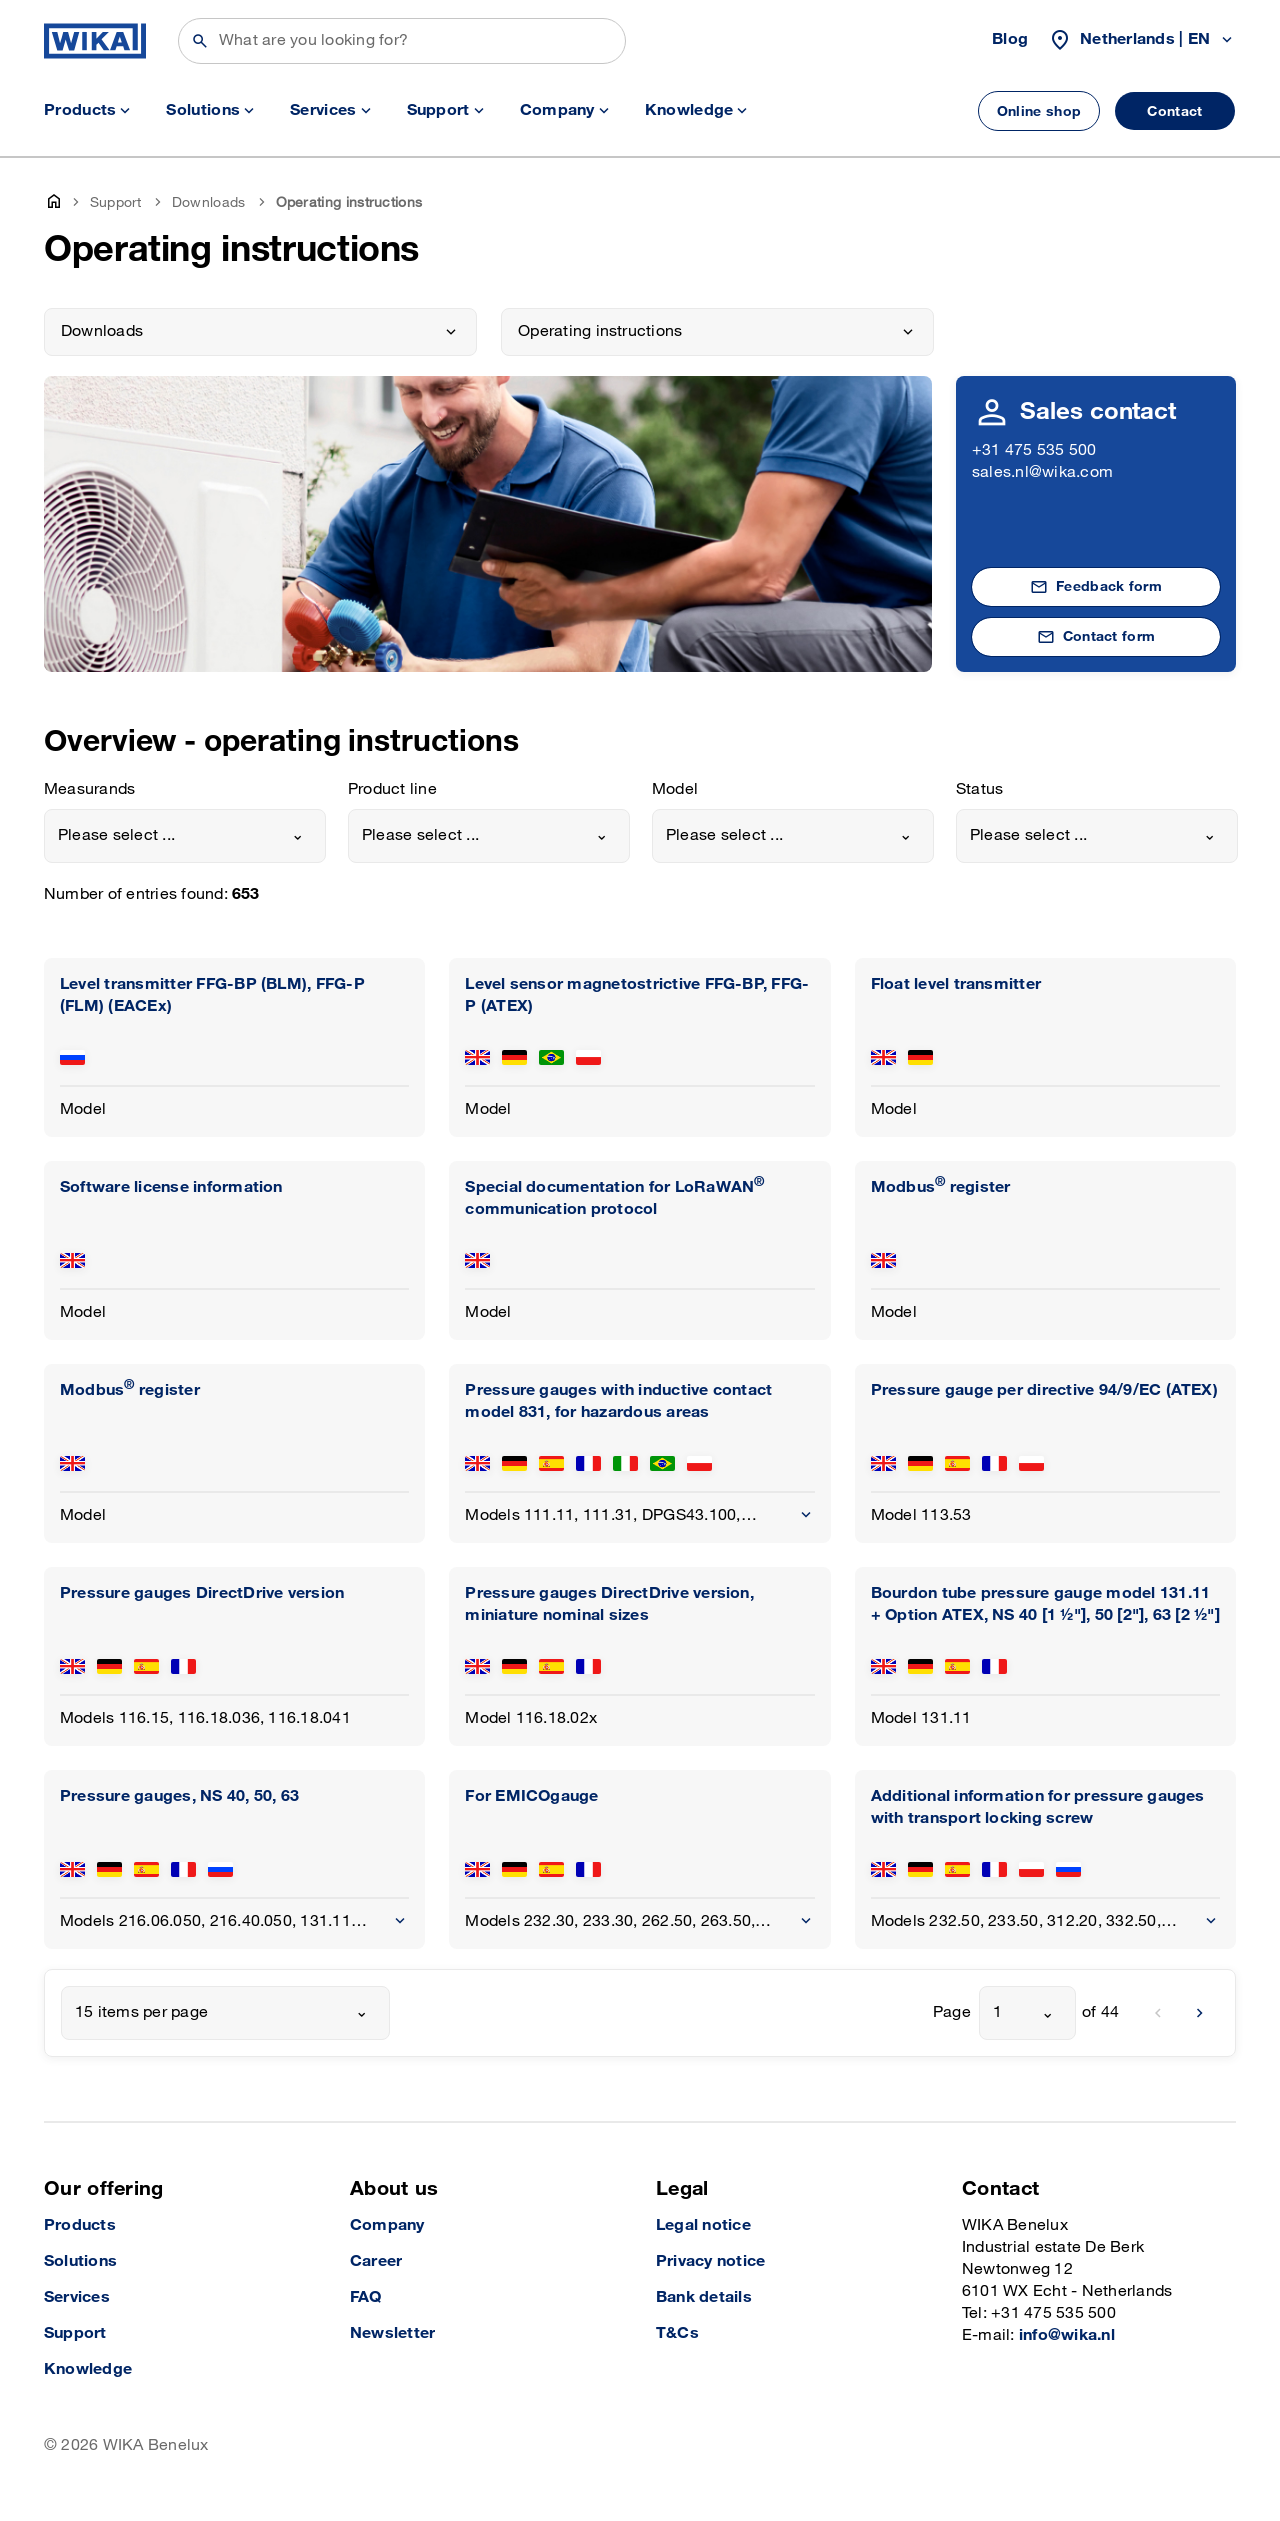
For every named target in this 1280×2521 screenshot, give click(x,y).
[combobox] (185, 836)
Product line (392, 789)
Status (979, 789)
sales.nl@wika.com (1042, 472)
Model (675, 789)
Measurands (89, 789)
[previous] (1158, 2013)
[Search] (402, 41)
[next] (1200, 2013)
